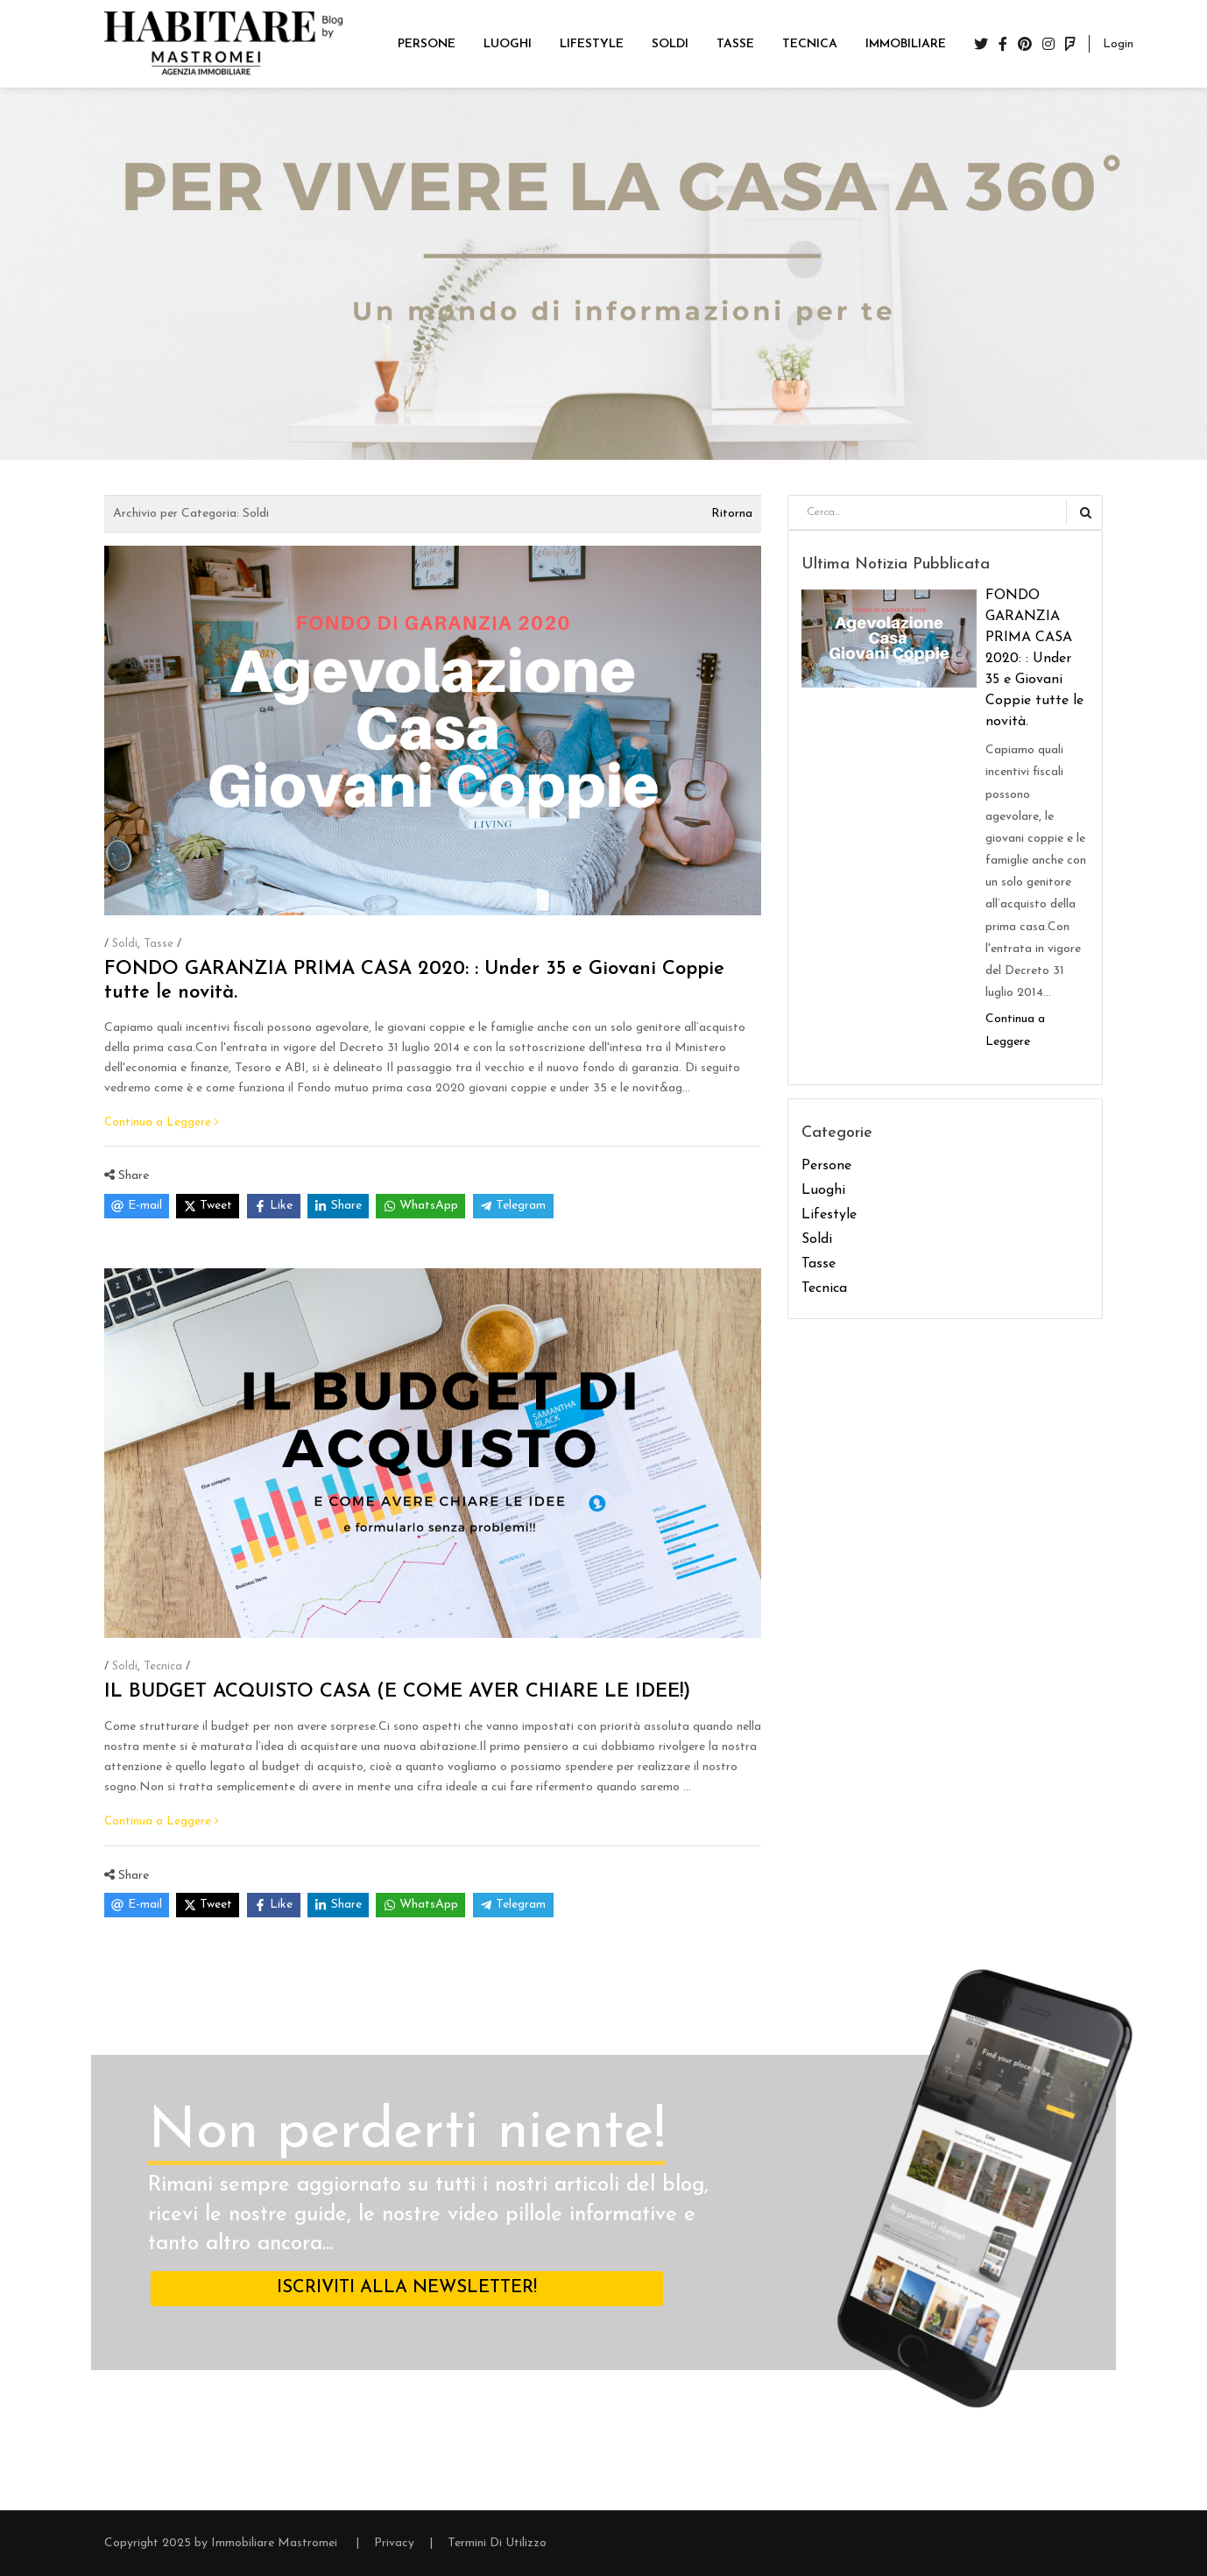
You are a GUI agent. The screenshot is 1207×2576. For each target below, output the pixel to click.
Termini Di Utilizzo (497, 2543)
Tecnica (163, 1666)
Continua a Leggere (161, 1122)
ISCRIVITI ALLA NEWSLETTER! (407, 2288)
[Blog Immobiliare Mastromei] (223, 43)
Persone (826, 1166)
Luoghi (823, 1190)
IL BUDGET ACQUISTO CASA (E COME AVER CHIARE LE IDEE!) (397, 1692)
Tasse (158, 943)
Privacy (394, 2543)
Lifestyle (829, 1215)
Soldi (125, 943)
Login (1118, 44)
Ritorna (731, 513)
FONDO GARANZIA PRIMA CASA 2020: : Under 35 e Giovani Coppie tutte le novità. (1034, 659)
